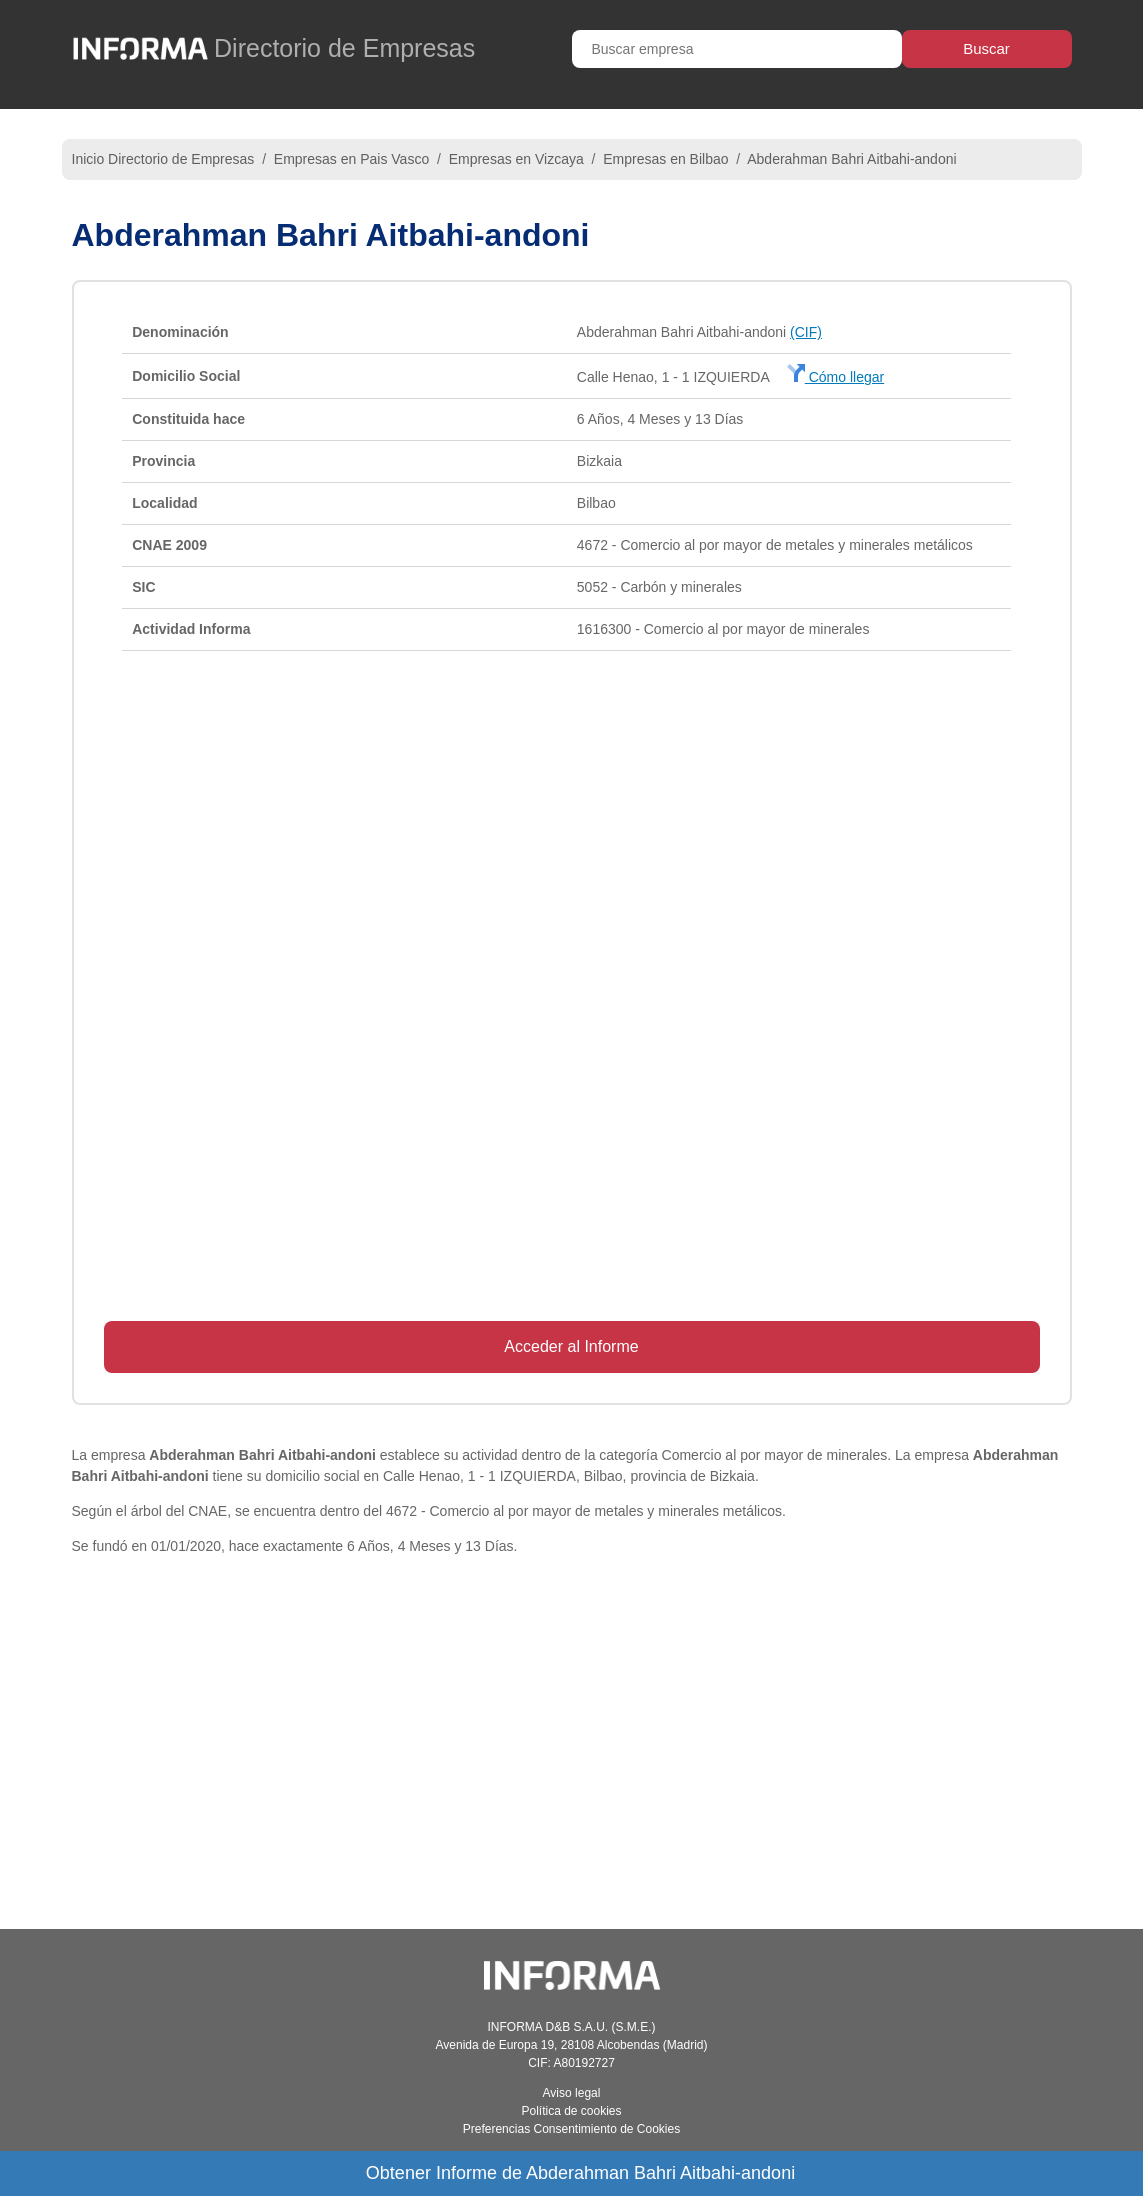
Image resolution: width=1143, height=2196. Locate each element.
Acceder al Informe (571, 1346)
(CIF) (806, 332)
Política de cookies (571, 2111)
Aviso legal (572, 2093)
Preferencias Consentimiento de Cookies (571, 2129)
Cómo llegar (835, 377)
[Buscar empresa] (737, 49)
